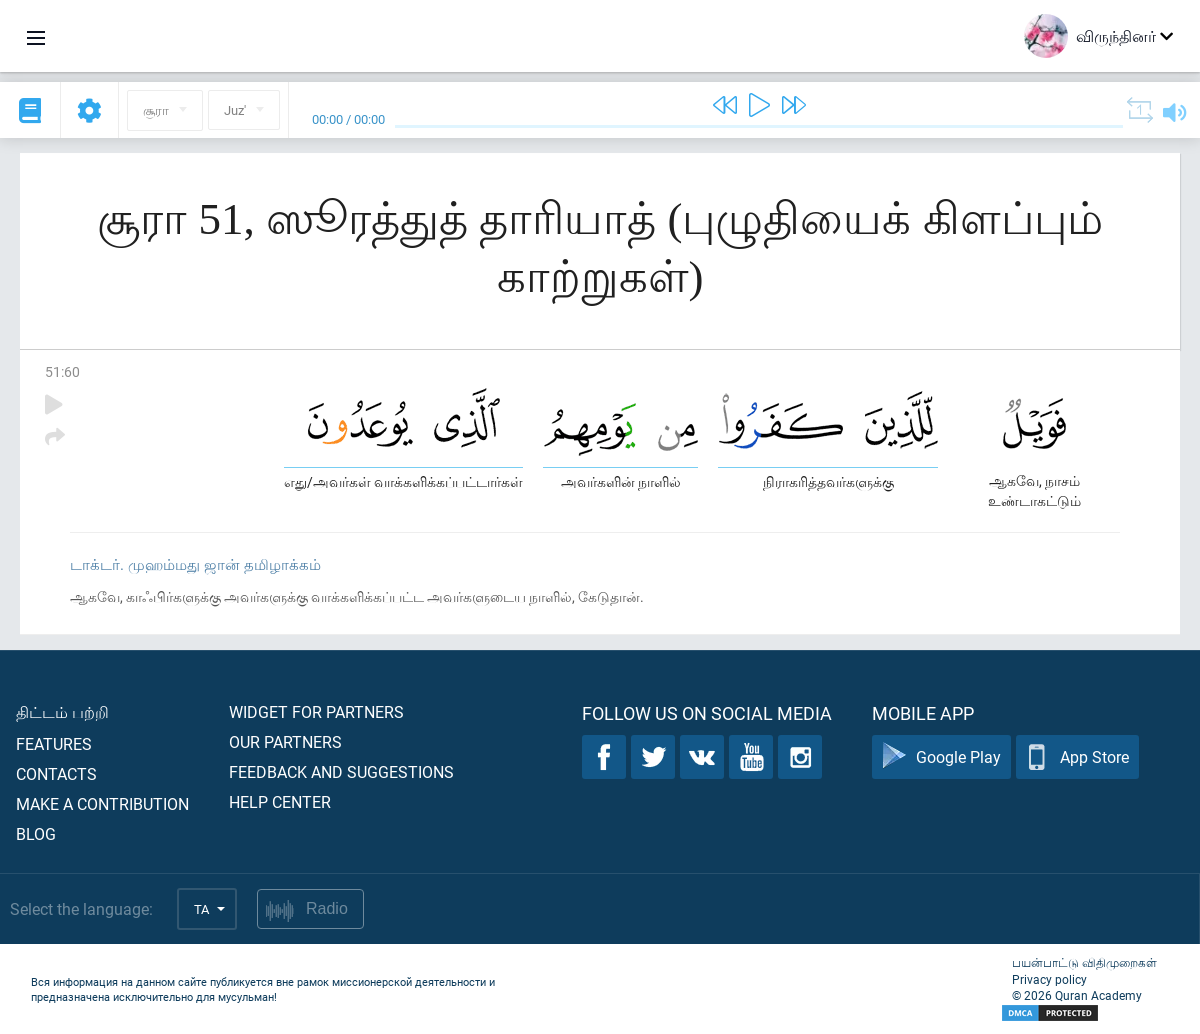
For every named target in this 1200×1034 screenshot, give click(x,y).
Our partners (285, 741)
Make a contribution (102, 803)
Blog (36, 833)
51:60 (62, 371)
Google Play (941, 757)
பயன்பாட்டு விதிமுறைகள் (1084, 962)
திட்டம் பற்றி (62, 711)
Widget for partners (316, 711)
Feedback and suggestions (341, 771)
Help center (280, 801)
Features (54, 743)
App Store (1077, 757)
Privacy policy (1049, 979)
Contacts (56, 773)
